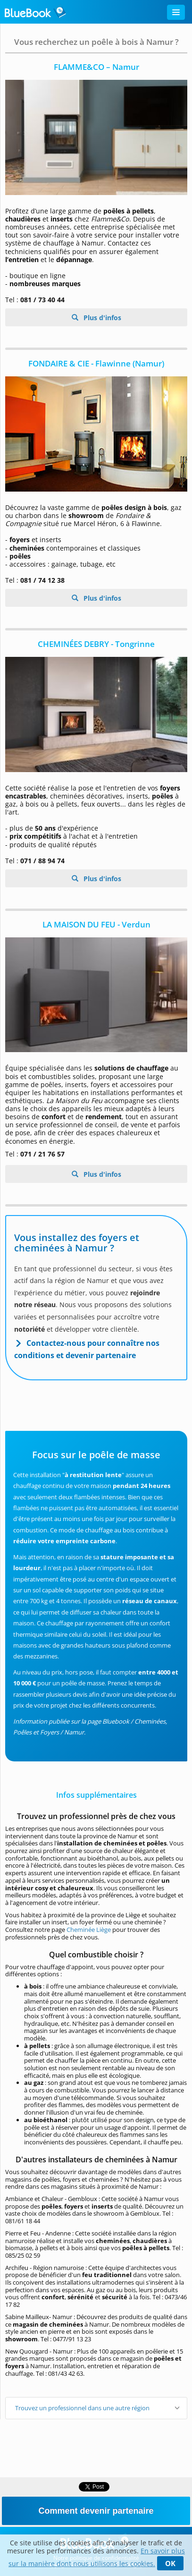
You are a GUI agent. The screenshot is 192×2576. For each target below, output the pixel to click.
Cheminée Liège (89, 1929)
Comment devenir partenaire (95, 2511)
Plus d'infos (101, 317)
